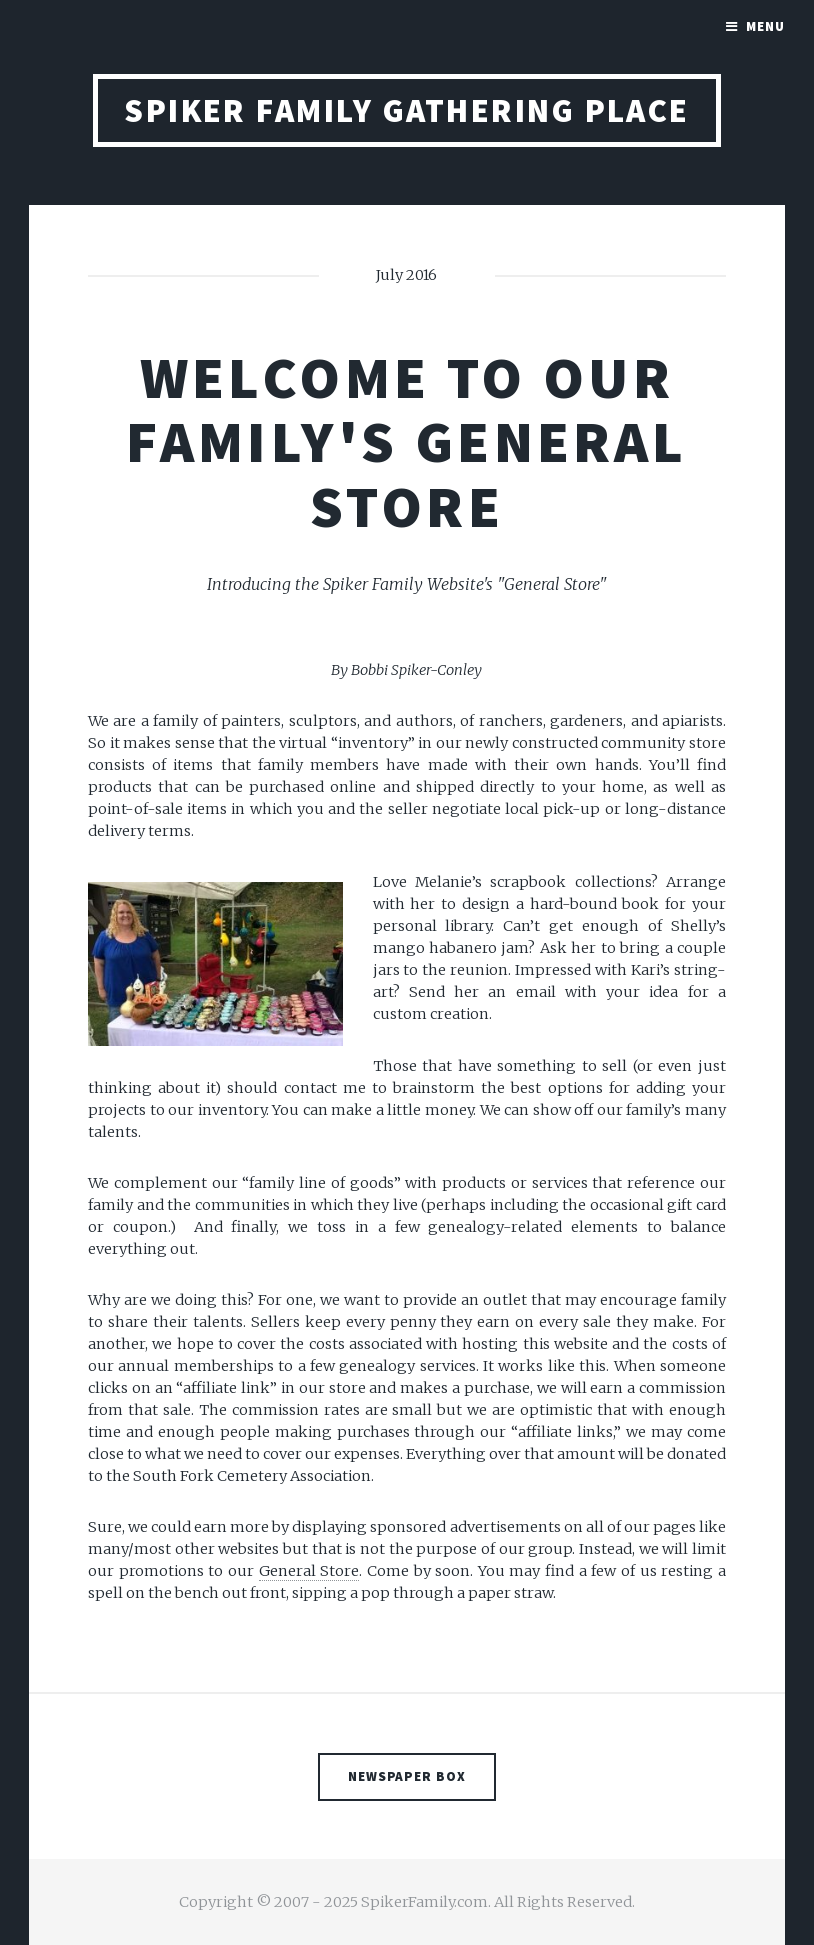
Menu (765, 26)
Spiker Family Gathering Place (407, 110)
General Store (309, 1571)
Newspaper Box (407, 1776)
